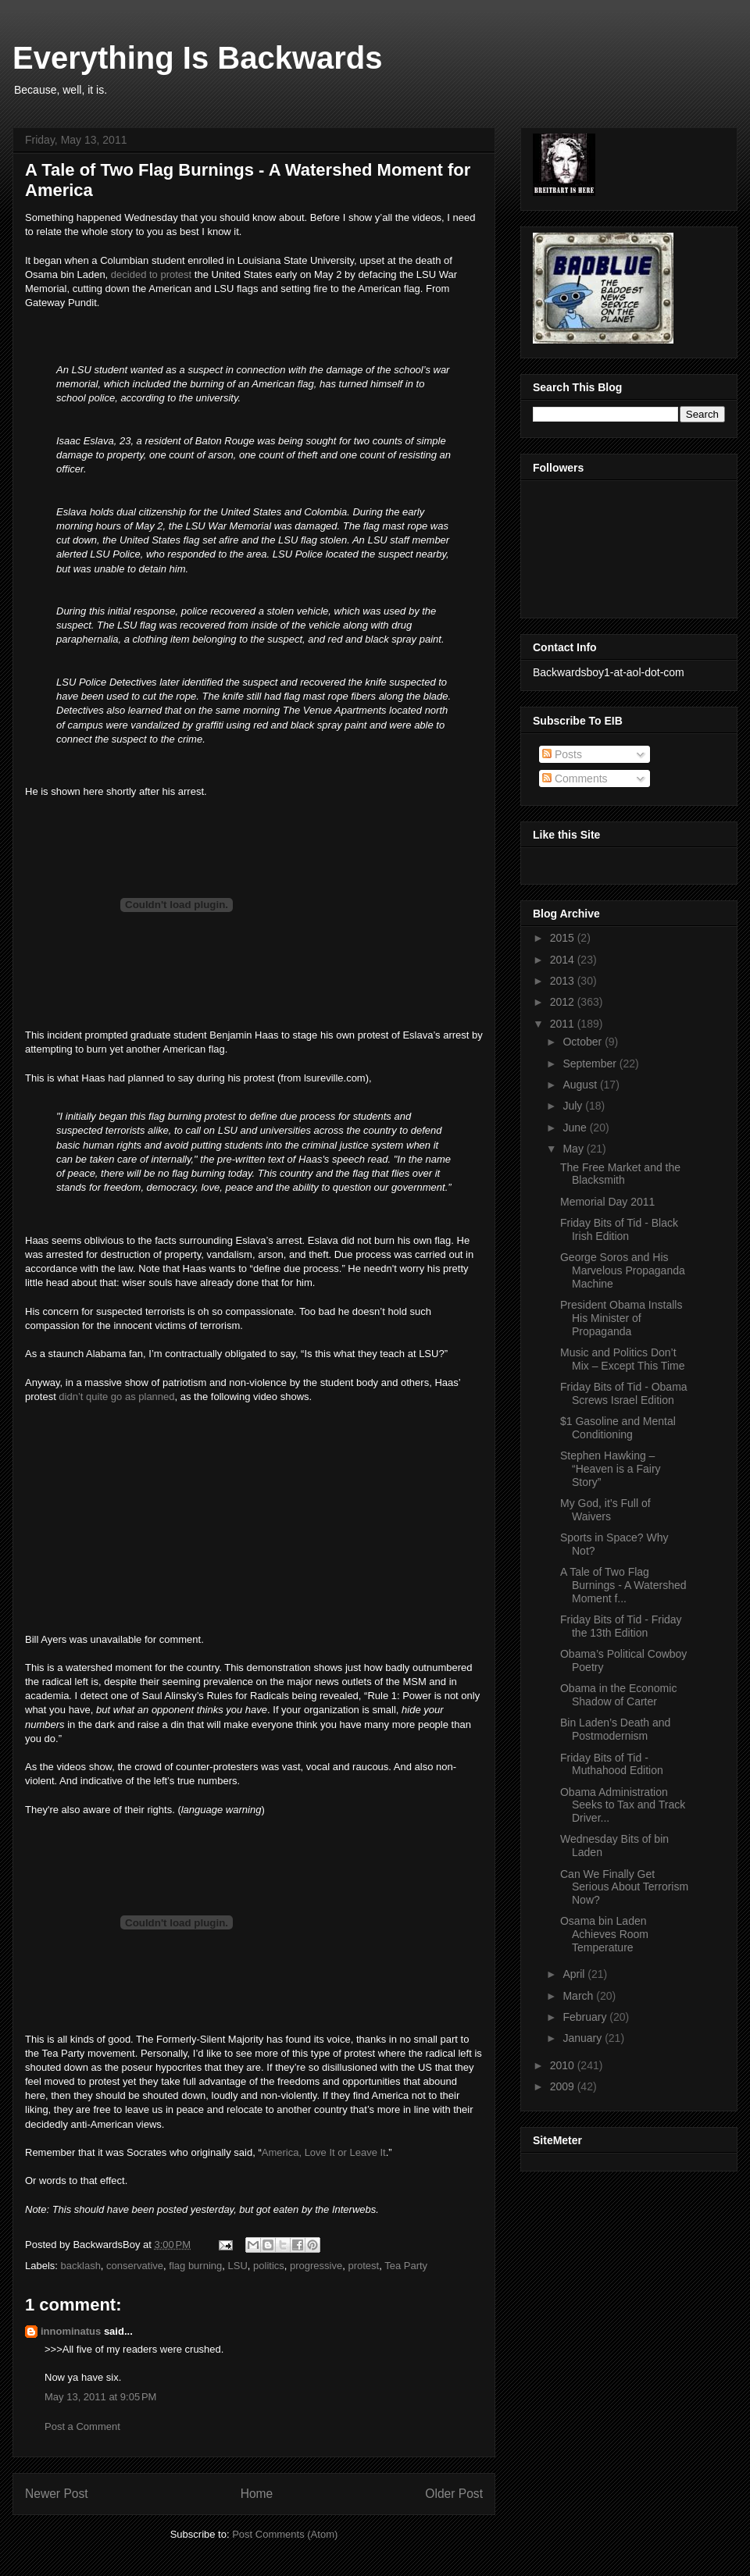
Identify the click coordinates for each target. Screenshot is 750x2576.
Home (257, 2493)
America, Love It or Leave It (324, 2152)
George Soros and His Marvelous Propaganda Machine (622, 1270)
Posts (562, 754)
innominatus (71, 2331)
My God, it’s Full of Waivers (605, 1510)
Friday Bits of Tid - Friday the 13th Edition (621, 1626)
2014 (563, 959)
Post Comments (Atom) (285, 2534)
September (590, 1063)
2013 (563, 980)
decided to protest (151, 274)
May (574, 1148)
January (583, 2038)
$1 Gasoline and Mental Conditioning (618, 1428)
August (580, 1084)
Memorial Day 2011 (607, 1201)
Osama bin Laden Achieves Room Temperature (604, 1934)
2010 (563, 2065)
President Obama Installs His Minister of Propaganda (621, 1318)
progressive (316, 2265)
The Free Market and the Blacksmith (620, 1174)
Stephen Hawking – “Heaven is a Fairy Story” (610, 1468)
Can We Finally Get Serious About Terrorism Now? (624, 1887)
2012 (563, 1002)
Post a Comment (82, 2426)
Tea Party (405, 2265)
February (585, 2017)
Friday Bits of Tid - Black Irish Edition (619, 1229)
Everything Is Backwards (197, 58)
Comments (575, 778)
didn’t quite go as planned (116, 1396)
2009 (563, 2086)
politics (268, 2265)
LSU (238, 2265)
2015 (563, 938)
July (573, 1105)
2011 (563, 1023)
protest (363, 2265)
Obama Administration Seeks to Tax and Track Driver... (622, 1805)
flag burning (195, 2265)
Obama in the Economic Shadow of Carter (618, 1695)
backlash (81, 2265)
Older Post (454, 2493)
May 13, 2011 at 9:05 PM (100, 2397)
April (575, 1974)
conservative (134, 2265)
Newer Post (56, 2493)
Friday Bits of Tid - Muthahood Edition (611, 1764)
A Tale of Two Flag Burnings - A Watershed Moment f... (623, 1585)
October (583, 1041)
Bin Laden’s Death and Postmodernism (615, 1729)
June (575, 1127)
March (579, 1996)
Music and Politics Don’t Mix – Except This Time (622, 1359)
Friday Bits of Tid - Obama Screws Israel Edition (624, 1393)
